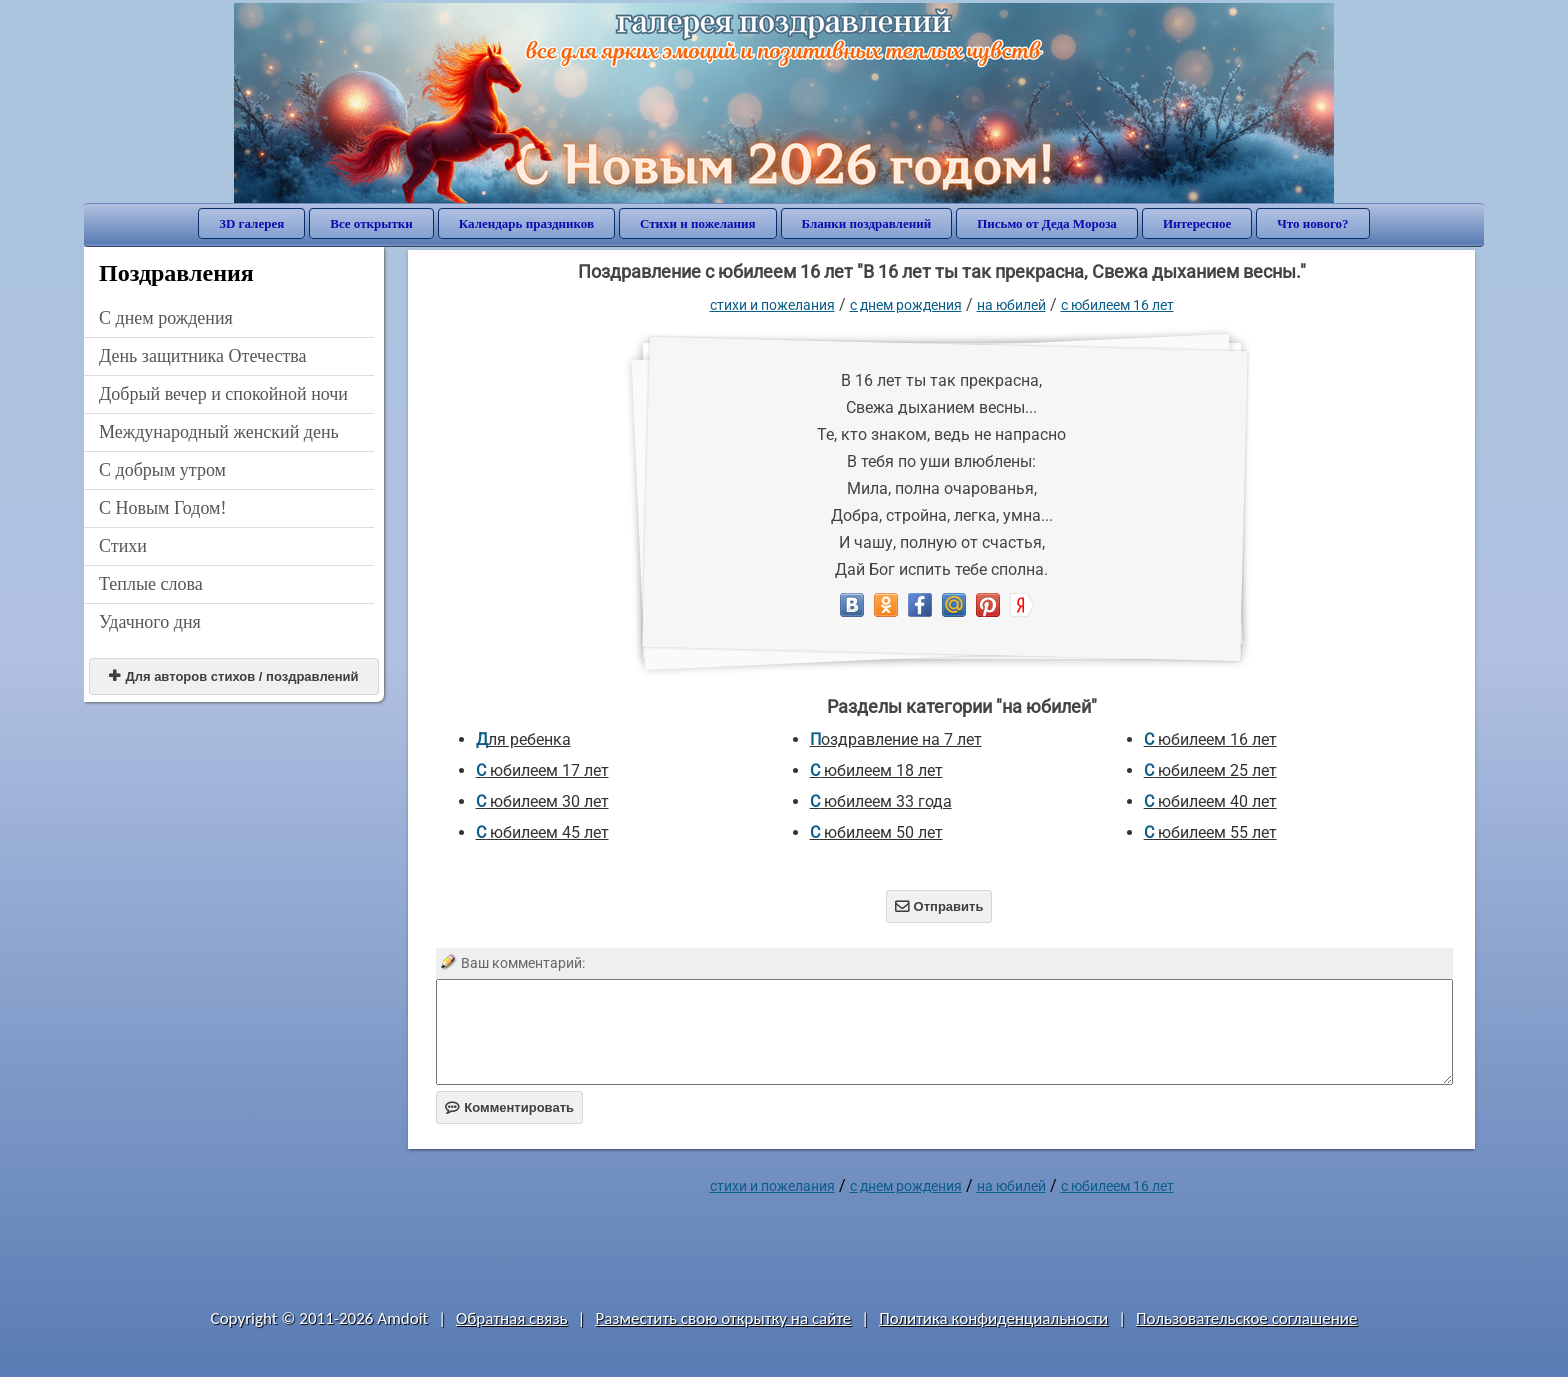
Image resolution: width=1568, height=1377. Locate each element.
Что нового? (1312, 223)
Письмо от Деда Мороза (1047, 223)
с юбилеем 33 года (881, 801)
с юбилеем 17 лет (542, 770)
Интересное (1197, 223)
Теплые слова (151, 584)
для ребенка (523, 739)
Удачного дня (150, 622)
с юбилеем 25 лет (1210, 770)
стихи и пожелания (772, 305)
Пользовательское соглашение (1246, 1318)
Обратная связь (512, 1318)
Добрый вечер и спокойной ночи (223, 394)
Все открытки (371, 223)
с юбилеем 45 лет (542, 832)
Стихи (123, 546)
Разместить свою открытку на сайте (723, 1318)
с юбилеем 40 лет (1210, 801)
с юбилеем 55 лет (1210, 832)
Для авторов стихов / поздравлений (233, 676)
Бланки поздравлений (867, 223)
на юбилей (1011, 305)
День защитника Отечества (203, 356)
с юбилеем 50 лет (876, 832)
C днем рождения (166, 318)
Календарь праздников (526, 223)
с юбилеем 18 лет (876, 770)
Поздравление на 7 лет (896, 739)
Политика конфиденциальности (993, 1318)
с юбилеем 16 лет (1117, 305)
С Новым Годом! (163, 508)
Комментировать (509, 1107)
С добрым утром (162, 470)
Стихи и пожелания (698, 223)
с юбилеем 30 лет (542, 801)
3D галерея (251, 223)
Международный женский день (219, 432)
